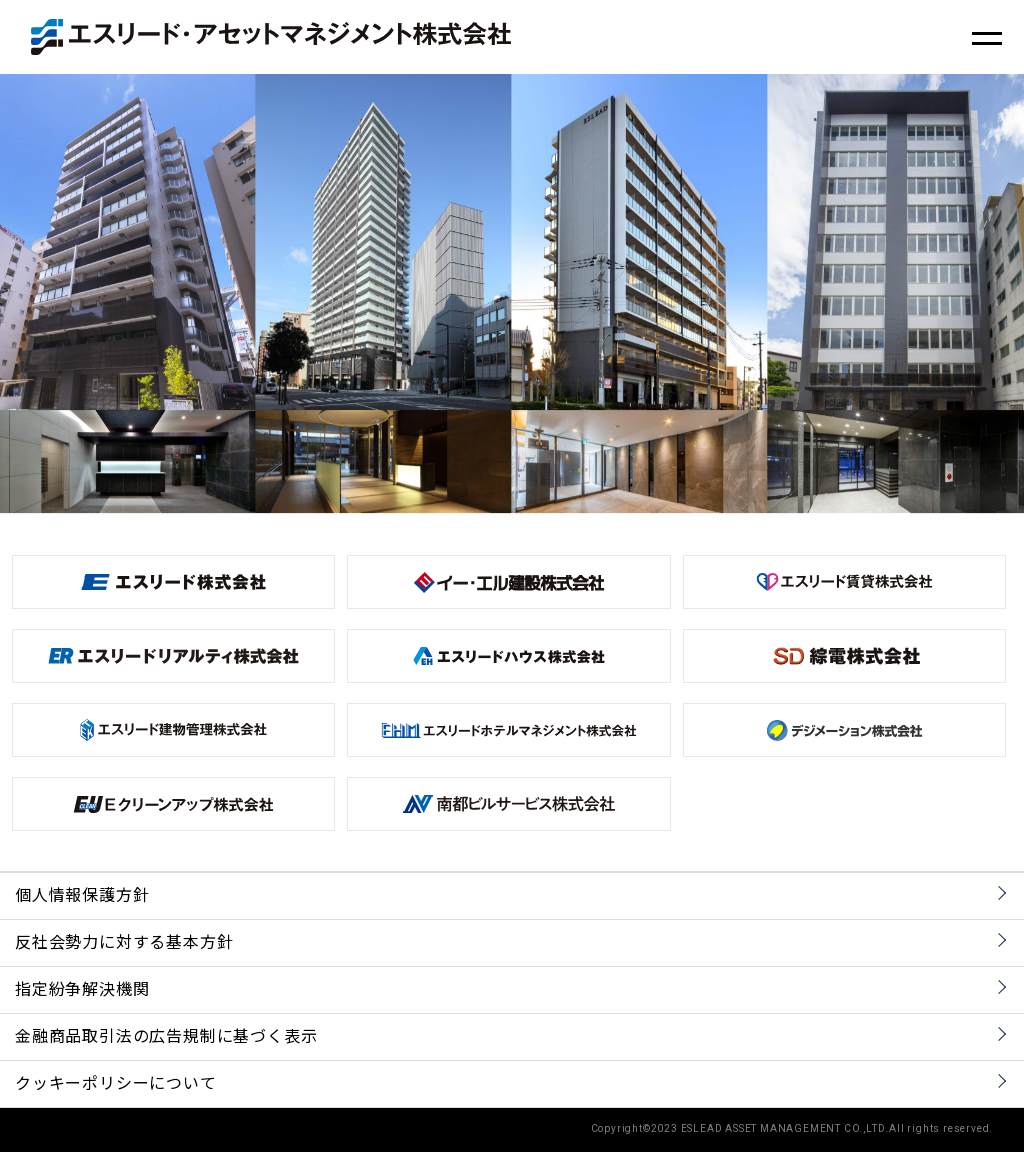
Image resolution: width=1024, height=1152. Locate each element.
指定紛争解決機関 (82, 990)
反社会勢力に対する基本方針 (124, 943)
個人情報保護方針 (82, 896)
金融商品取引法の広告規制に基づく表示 (166, 1037)
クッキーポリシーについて (116, 1084)
